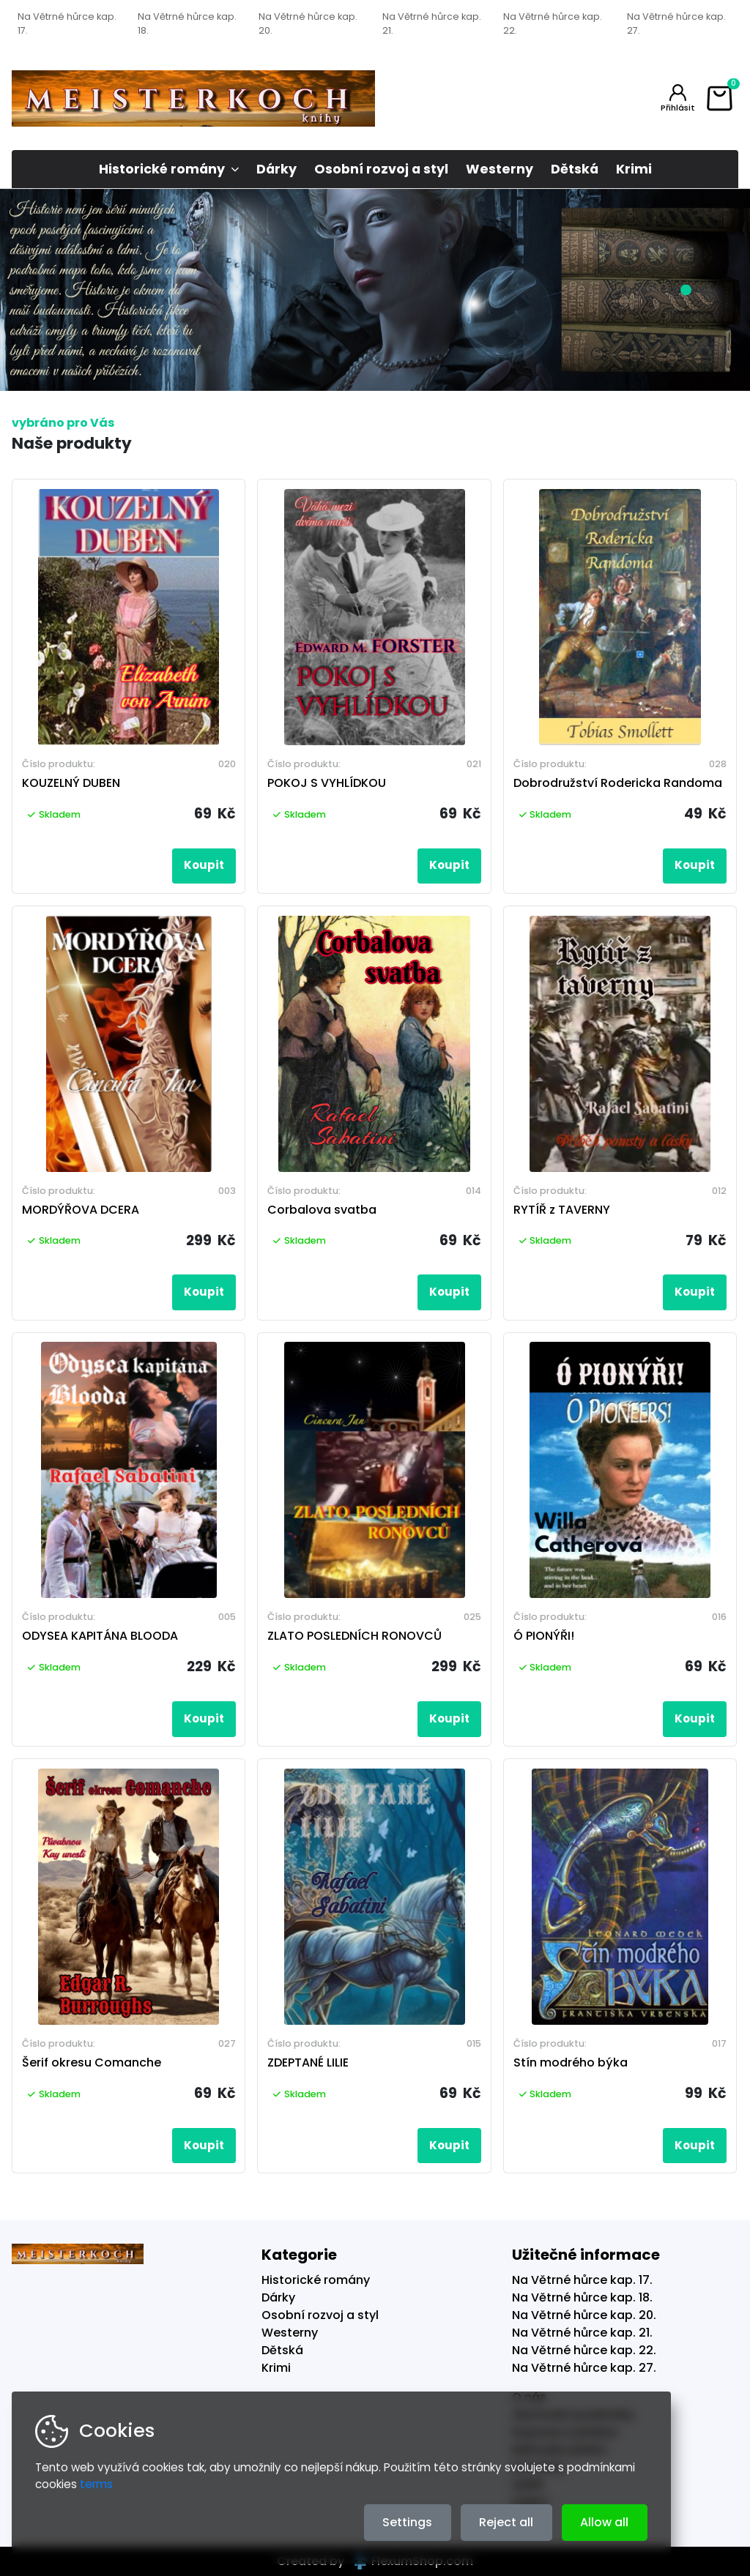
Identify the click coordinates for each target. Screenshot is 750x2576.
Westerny (499, 169)
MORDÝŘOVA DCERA (80, 1209)
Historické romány (162, 169)
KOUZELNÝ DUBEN (71, 782)
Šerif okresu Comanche (91, 2062)
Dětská (574, 169)
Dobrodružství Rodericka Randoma (617, 782)
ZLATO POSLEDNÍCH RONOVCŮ (354, 1635)
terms (96, 2484)
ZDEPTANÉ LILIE (308, 2062)
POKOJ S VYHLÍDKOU (326, 782)
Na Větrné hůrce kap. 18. (187, 23)
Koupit (204, 865)
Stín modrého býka (570, 2062)
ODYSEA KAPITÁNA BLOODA (100, 1635)
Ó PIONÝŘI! (543, 1635)
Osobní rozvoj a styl (381, 169)
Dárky (276, 169)
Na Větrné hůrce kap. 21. (431, 23)
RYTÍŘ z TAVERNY (561, 1209)
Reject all (506, 2522)
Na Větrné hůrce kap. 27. (676, 23)
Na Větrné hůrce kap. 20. (308, 23)
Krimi (634, 169)
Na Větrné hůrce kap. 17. (67, 23)
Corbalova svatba (321, 1209)
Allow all (604, 2522)
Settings (407, 2522)
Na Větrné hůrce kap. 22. (552, 23)
